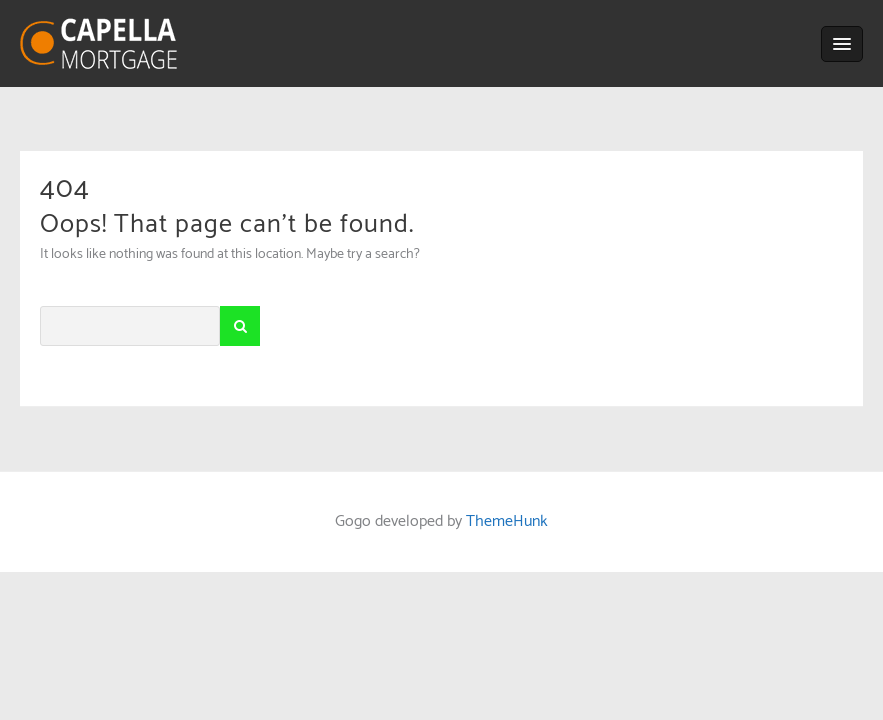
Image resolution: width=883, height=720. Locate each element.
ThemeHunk (507, 521)
